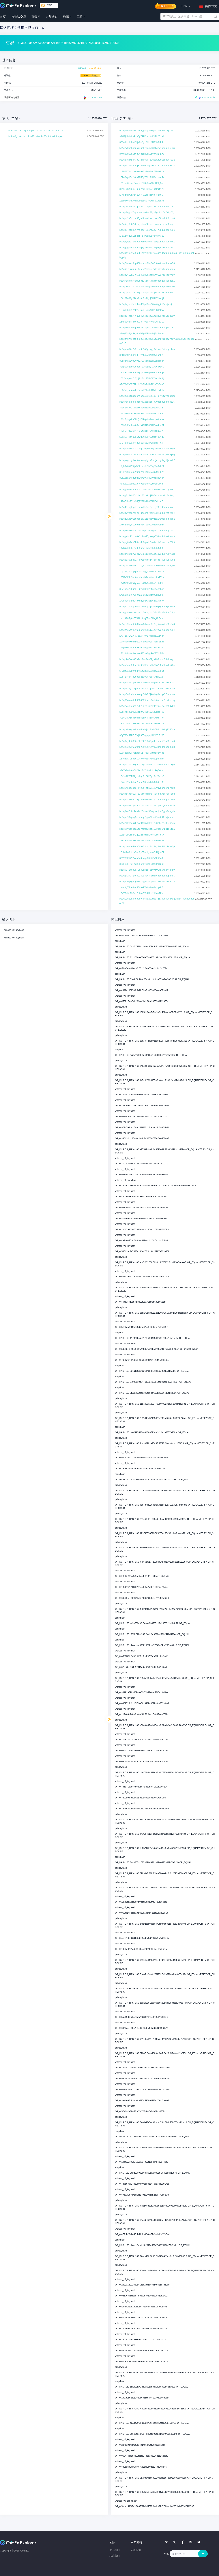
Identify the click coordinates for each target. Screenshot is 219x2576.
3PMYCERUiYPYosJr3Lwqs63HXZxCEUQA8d (141, 858)
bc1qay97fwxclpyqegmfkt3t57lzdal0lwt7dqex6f (35, 130)
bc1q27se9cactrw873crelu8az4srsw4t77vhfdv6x (147, 706)
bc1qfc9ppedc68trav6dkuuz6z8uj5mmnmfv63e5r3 (147, 624)
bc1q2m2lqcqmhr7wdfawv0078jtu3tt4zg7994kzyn (147, 823)
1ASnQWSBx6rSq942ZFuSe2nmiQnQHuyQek (141, 595)
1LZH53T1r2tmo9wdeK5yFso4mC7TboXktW (141, 171)
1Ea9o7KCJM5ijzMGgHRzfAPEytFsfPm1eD (141, 776)
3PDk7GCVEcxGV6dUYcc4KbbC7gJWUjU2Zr (141, 472)
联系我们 (114, 2555)
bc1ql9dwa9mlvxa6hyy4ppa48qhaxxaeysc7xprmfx (147, 130)
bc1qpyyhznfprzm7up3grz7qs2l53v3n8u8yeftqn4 (147, 513)
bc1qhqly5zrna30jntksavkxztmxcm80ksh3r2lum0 (147, 218)
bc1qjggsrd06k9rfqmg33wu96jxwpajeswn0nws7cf (147, 247)
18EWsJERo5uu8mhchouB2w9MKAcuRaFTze (141, 577)
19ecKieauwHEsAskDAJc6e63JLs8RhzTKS (141, 712)
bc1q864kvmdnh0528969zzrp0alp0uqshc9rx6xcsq (147, 700)
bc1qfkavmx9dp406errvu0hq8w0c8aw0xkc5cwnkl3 (147, 263)
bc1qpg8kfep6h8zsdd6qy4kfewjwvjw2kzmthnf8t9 (147, 542)
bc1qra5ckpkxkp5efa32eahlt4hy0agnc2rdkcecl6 (147, 402)
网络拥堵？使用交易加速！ (22, 28)
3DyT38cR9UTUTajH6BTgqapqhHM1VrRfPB (141, 735)
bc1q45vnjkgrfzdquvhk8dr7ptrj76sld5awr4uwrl (147, 507)
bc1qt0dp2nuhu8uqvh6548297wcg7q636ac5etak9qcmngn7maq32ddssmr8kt (156, 901)
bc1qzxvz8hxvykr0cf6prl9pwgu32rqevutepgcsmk (147, 530)
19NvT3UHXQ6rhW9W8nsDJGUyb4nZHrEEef (141, 642)
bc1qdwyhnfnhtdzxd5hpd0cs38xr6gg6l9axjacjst (147, 304)
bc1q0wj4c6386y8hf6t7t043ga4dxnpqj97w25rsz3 (147, 741)
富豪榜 (35, 16)
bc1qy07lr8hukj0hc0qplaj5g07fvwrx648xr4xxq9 (147, 870)
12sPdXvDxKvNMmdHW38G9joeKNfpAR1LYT (141, 201)
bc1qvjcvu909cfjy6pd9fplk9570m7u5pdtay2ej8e (147, 665)
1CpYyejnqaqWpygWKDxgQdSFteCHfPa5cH (141, 571)
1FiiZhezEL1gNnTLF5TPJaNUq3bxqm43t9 (141, 236)
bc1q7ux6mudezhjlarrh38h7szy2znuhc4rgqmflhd (147, 800)
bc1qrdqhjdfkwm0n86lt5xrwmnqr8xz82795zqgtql (147, 281)
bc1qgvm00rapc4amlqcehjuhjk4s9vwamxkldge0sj (147, 490)
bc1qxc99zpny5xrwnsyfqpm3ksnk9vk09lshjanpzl (147, 817)
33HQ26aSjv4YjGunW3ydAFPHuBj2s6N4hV (141, 333)
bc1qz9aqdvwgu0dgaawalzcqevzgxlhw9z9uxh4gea (147, 519)
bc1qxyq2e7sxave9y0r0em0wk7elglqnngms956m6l (147, 242)
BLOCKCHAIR (92, 97)
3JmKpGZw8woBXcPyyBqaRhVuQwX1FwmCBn (141, 484)
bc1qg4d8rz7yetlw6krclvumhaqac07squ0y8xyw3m (147, 554)
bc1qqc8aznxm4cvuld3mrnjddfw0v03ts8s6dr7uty (147, 612)
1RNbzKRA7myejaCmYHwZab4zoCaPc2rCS (141, 195)
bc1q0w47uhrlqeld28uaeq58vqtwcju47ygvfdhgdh (147, 811)
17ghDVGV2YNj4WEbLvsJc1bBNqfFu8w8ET (141, 466)
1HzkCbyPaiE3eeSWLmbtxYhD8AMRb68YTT (141, 724)
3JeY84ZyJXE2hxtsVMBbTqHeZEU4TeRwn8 (141, 384)
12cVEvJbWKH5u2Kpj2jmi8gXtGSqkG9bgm (141, 372)
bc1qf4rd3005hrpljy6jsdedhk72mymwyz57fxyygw (147, 566)
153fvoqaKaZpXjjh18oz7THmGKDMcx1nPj (141, 378)
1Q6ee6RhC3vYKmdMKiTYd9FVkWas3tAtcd (141, 753)
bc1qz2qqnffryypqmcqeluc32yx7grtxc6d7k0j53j (147, 212)
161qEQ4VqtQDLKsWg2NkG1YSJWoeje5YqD (141, 437)
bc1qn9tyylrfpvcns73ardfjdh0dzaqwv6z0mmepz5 (147, 688)
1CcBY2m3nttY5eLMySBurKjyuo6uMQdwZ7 (141, 852)
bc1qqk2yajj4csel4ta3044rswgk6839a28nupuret (147, 876)
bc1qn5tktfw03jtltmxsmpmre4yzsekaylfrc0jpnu (147, 794)
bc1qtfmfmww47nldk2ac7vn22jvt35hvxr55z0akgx (147, 659)
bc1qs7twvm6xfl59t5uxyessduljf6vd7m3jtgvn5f (147, 275)
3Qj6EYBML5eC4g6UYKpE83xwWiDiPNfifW (141, 189)
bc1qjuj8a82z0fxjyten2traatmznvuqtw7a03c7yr (147, 224)
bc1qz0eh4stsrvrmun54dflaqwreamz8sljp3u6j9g (147, 454)
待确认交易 (18, 16)
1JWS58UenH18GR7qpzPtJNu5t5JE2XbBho (141, 413)
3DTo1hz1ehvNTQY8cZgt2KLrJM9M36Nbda (141, 142)
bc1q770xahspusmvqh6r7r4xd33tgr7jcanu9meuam (147, 148)
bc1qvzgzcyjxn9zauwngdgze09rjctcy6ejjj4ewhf (147, 460)
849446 (82, 68)
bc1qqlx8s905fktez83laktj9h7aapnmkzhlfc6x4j (147, 495)
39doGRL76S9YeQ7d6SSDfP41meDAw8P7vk (141, 718)
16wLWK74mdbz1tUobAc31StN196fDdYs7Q (141, 431)
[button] (207, 5)
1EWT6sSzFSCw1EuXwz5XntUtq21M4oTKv (141, 893)
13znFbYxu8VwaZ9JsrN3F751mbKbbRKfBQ (141, 782)
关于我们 (114, 2550)
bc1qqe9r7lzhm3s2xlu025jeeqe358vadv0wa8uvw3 (147, 536)
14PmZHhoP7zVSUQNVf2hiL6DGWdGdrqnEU (141, 501)
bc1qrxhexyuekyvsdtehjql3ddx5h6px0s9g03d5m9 (147, 729)
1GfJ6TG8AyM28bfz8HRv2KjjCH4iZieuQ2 (141, 298)
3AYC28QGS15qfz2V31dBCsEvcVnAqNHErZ (141, 154)
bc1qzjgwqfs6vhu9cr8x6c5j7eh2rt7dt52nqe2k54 (147, 630)
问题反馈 (136, 2550)
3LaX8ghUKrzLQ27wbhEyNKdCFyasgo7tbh (141, 478)
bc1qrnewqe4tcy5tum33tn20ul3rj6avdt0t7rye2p (147, 846)
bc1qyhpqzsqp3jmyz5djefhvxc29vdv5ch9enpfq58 (147, 788)
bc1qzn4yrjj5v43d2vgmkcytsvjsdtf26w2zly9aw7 (147, 683)
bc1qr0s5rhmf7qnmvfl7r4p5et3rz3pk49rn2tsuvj (147, 206)
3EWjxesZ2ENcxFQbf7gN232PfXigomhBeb (141, 589)
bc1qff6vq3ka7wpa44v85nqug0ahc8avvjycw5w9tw (147, 287)
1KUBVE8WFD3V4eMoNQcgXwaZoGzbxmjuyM (141, 601)
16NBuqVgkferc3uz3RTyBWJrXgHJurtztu (141, 322)
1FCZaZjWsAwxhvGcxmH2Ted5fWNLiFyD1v (141, 390)
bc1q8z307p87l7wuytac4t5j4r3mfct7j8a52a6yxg (147, 560)
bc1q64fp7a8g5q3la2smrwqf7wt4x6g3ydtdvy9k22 (147, 166)
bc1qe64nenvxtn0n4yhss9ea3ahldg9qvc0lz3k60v (147, 316)
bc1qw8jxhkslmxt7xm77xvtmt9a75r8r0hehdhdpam (35, 136)
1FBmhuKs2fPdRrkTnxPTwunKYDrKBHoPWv (141, 310)
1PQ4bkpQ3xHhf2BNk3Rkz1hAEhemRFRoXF (141, 443)
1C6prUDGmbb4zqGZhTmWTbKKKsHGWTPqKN (141, 835)
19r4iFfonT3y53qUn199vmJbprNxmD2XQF (141, 677)
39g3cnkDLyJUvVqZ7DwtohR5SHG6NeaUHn (141, 361)
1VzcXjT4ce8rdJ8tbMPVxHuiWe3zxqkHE (141, 887)
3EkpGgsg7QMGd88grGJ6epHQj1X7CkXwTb (141, 367)
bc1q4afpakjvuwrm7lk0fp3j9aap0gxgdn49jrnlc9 (147, 607)
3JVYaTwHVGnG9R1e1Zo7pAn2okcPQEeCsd (141, 770)
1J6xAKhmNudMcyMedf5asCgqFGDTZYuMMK (141, 653)
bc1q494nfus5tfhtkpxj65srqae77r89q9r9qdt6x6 (147, 230)
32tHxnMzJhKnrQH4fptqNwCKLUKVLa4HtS (141, 355)
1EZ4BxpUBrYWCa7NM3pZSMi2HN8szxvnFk (141, 177)
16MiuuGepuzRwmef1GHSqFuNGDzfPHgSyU (141, 183)
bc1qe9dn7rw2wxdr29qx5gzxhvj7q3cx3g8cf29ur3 (147, 747)
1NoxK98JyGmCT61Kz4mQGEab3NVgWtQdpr (141, 618)
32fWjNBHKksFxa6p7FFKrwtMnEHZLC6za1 (141, 136)
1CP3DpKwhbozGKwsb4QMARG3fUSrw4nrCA (141, 425)
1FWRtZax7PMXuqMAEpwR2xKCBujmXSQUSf (141, 671)
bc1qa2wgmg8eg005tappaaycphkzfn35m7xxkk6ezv (147, 881)
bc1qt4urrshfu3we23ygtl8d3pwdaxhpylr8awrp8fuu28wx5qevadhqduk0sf (156, 341)
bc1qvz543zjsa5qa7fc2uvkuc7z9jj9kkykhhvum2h (147, 805)
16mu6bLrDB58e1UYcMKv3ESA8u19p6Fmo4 (141, 759)
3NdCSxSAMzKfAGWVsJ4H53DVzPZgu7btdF (141, 408)
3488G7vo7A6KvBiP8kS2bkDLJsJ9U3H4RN (141, 841)
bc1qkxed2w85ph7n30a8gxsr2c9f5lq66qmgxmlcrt (147, 328)
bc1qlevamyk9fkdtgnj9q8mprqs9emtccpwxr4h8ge (147, 449)
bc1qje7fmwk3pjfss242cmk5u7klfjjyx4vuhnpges (147, 269)
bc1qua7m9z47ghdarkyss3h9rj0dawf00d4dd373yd (147, 764)
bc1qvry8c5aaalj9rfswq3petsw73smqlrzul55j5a (147, 829)
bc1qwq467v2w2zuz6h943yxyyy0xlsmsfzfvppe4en (147, 349)
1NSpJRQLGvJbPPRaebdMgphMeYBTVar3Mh (141, 647)
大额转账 (51, 16)
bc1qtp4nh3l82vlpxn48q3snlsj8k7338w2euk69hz (147, 292)
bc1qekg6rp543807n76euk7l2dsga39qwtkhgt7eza (147, 160)
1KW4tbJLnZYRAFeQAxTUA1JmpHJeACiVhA (141, 636)
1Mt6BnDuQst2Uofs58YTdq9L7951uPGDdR (141, 525)
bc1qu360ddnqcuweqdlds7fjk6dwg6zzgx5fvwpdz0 (147, 694)
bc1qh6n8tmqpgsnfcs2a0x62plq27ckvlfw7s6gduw (147, 396)
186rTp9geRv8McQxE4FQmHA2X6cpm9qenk (141, 419)
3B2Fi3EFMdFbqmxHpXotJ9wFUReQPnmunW (141, 864)
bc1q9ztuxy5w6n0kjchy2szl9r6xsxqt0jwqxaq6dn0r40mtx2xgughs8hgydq (156, 255)
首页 (3, 16)
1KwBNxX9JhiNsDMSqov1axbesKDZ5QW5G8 (141, 548)
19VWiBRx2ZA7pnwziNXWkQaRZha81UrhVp (141, 583)
